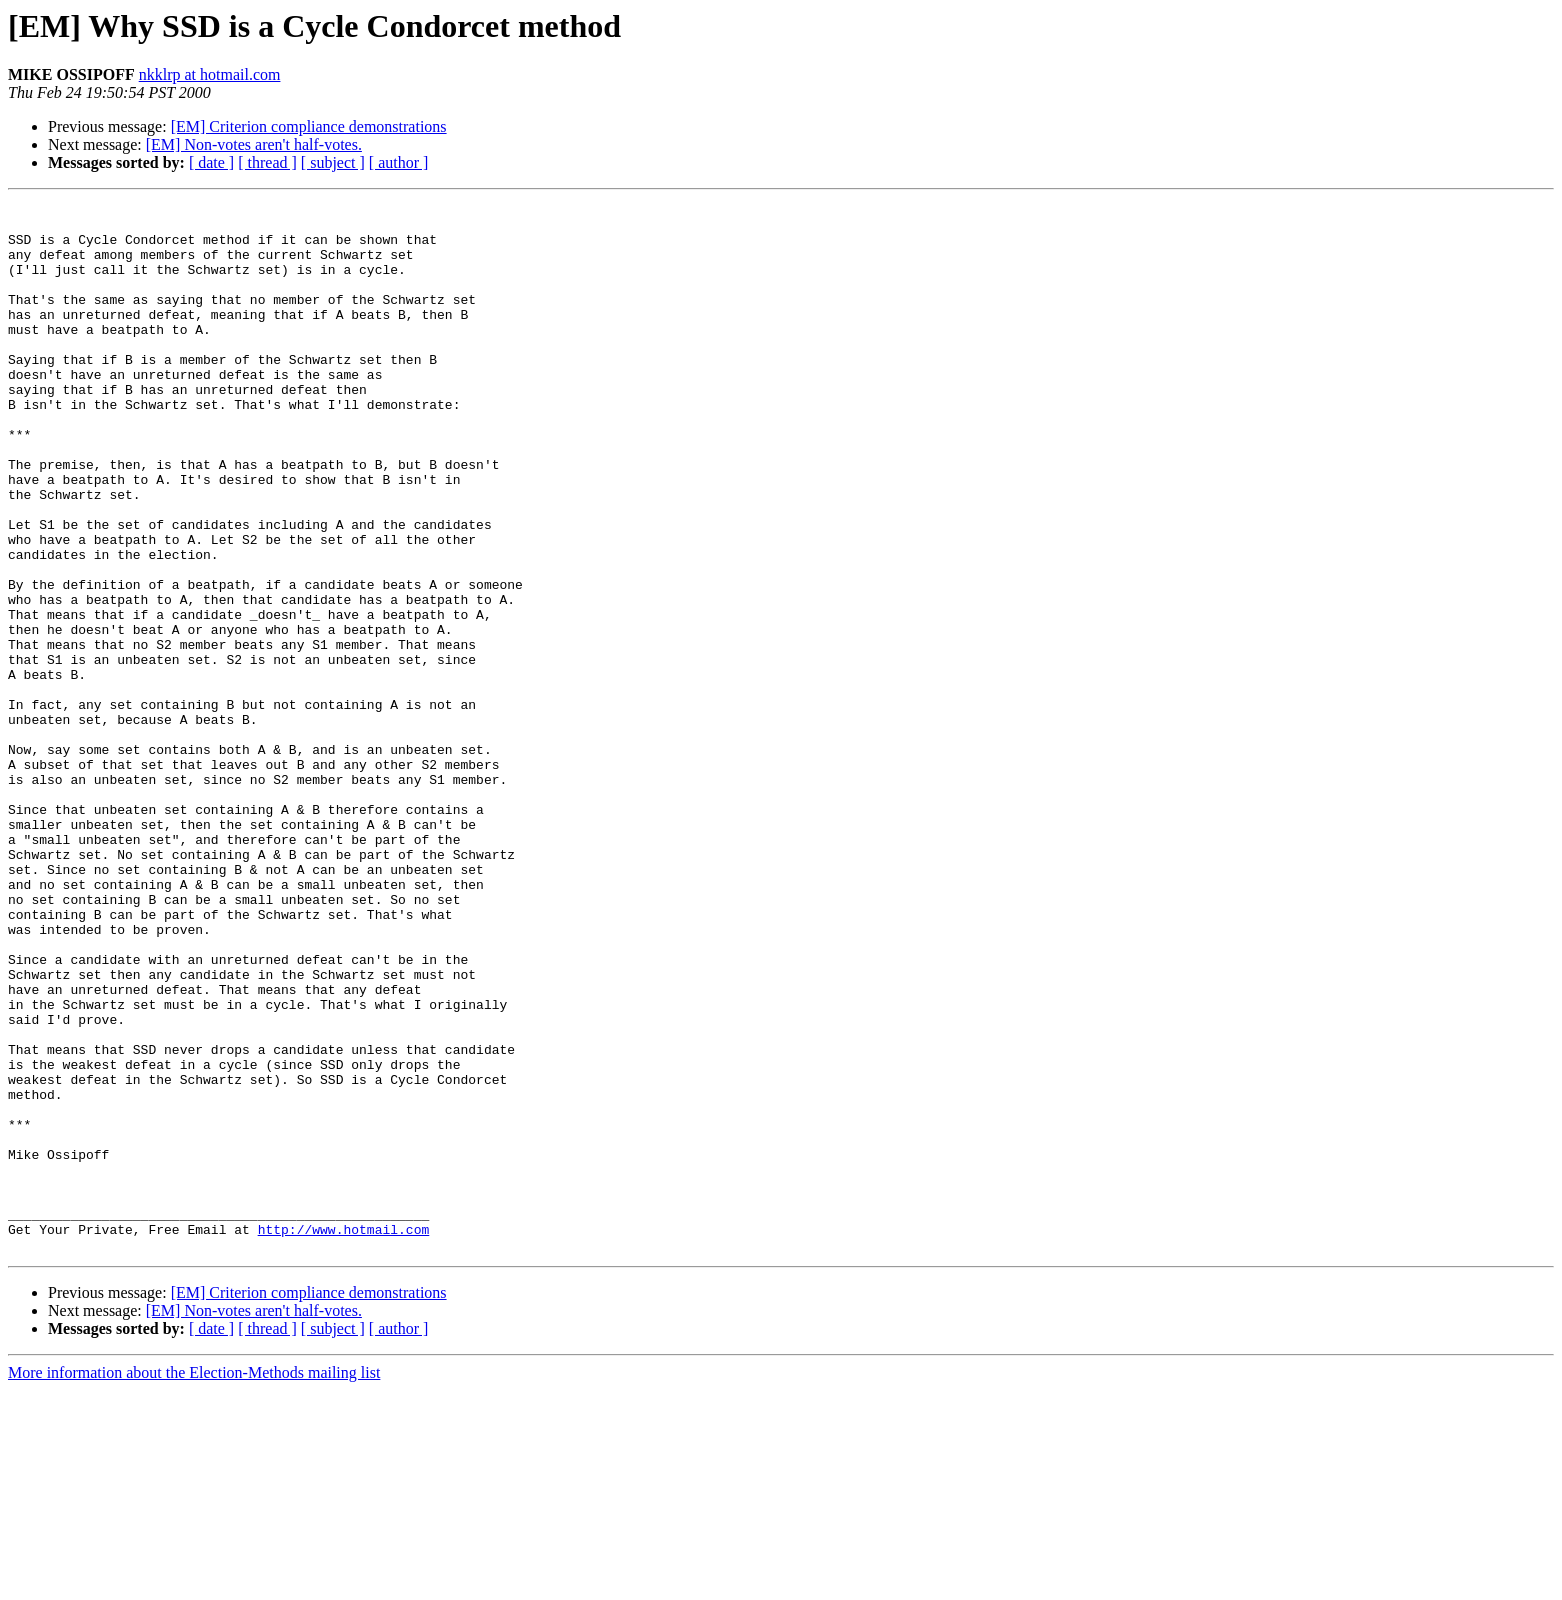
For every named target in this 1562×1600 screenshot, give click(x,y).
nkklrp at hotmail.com (210, 74)
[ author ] (399, 162)
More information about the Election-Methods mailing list (194, 1582)
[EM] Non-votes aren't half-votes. (254, 144)
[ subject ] (333, 162)
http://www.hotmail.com (344, 1436)
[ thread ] (267, 162)
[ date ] (211, 162)
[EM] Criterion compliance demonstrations (309, 126)
